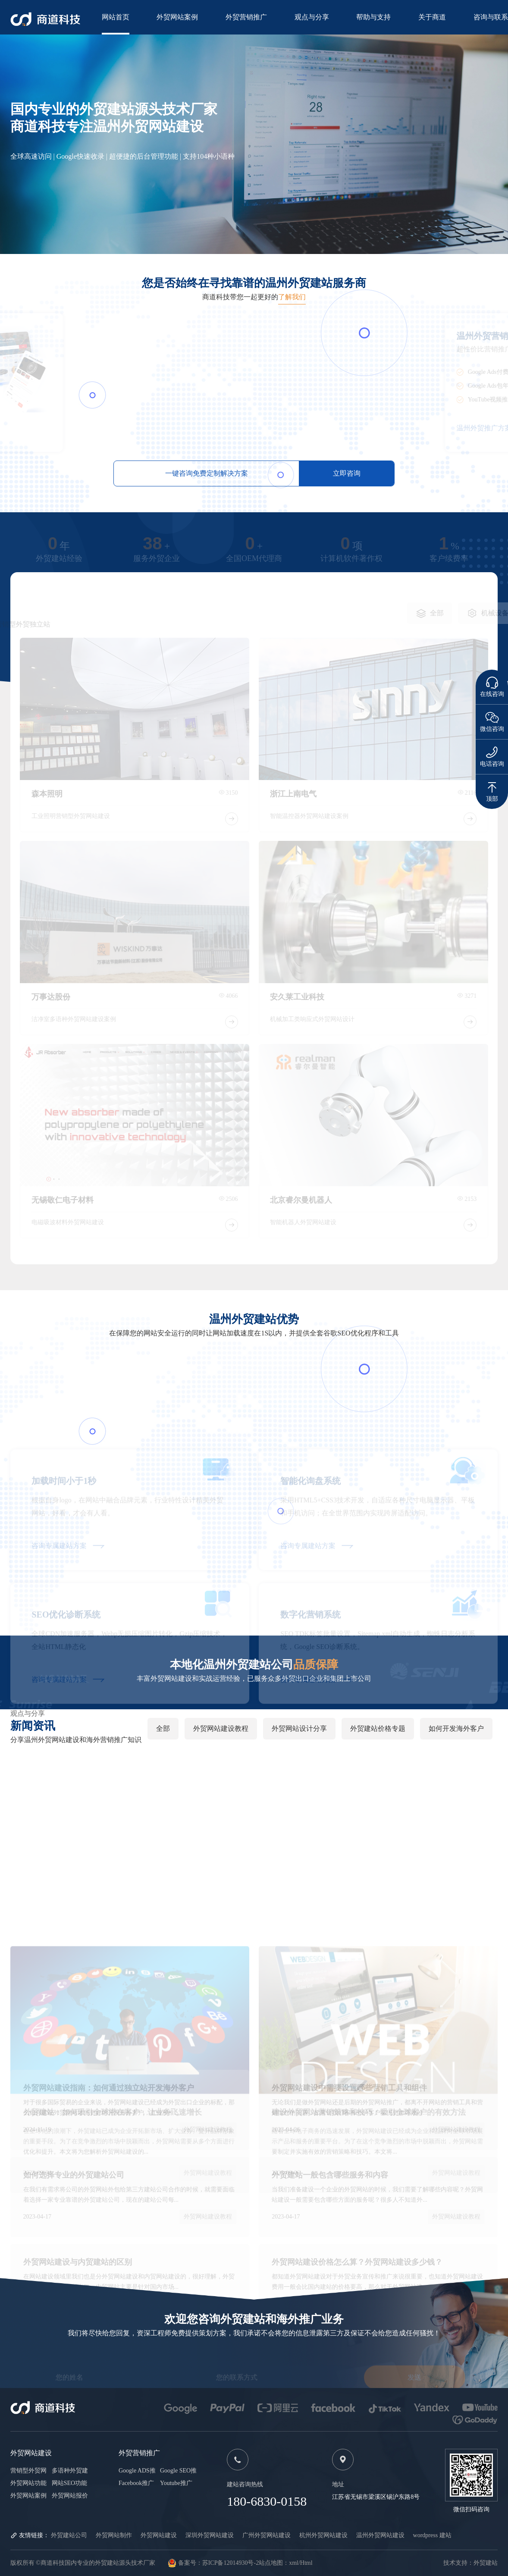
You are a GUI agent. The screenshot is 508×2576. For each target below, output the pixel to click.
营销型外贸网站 (28, 2471)
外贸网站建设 (159, 2535)
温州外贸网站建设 (380, 2535)
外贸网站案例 (177, 17)
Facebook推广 (136, 2483)
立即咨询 (347, 473)
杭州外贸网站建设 (323, 2535)
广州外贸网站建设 (266, 2535)
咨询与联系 (491, 17)
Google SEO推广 (178, 2471)
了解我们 (292, 297)
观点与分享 (312, 17)
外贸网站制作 (114, 2535)
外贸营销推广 (246, 17)
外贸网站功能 (28, 2483)
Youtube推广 (176, 2483)
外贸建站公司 (69, 2535)
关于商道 (432, 17)
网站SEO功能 (69, 2483)
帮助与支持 (373, 17)
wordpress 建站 (432, 2535)
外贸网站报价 (70, 2495)
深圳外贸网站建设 (209, 2535)
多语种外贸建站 (70, 2471)
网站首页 (115, 17)
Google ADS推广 (137, 2471)
